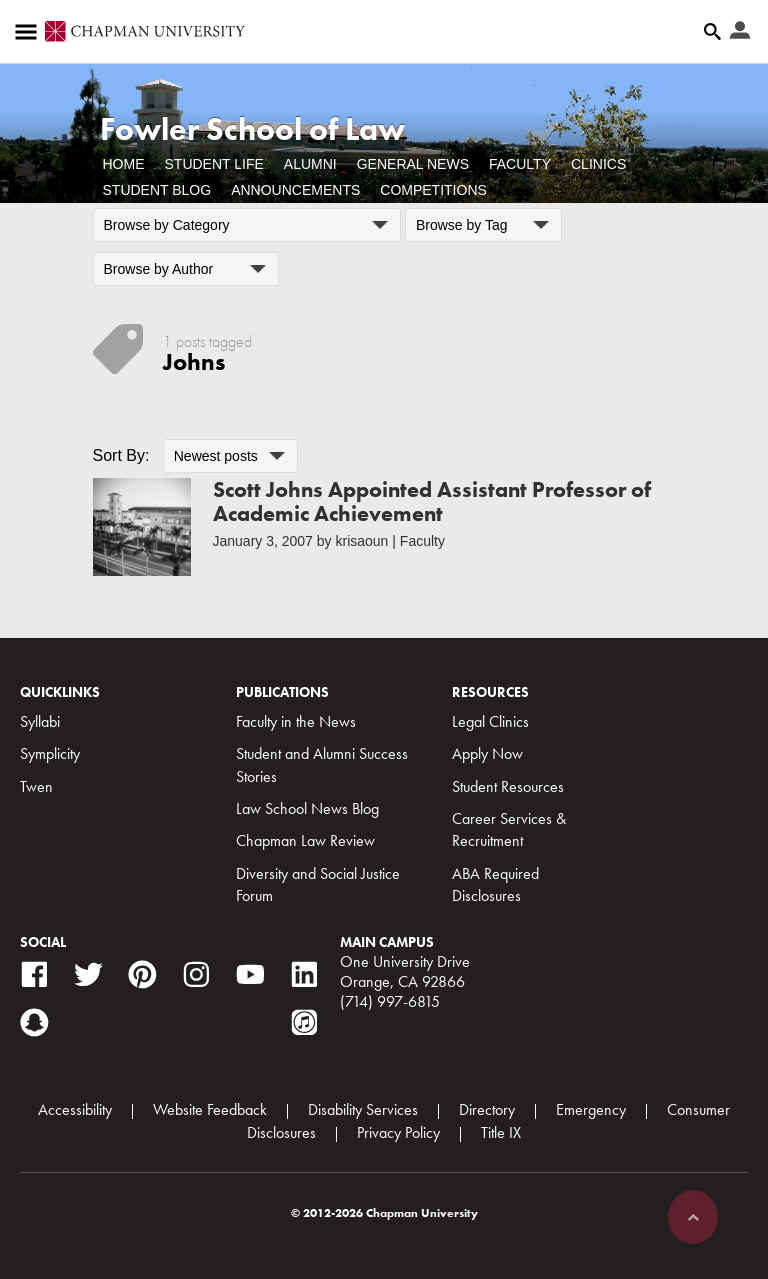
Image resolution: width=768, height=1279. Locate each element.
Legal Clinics (490, 721)
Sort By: (121, 455)
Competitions (433, 190)
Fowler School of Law (252, 129)
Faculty (520, 164)
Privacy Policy (398, 1132)
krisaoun (361, 541)
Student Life (214, 164)
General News (413, 164)
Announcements (295, 190)
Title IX (501, 1132)
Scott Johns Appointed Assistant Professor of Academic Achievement (432, 501)
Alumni (310, 164)
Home (124, 164)
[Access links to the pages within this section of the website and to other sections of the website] (30, 32)
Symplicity (50, 753)
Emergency (591, 1109)
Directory (487, 1109)
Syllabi (40, 721)
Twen (36, 786)
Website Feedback (210, 1109)
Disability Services (363, 1109)
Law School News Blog (307, 808)
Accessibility (75, 1109)
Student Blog (157, 190)
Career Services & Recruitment (509, 829)
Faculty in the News (296, 721)
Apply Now (487, 753)
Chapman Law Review (305, 840)
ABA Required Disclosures (495, 884)
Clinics (598, 164)
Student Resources (508, 786)
